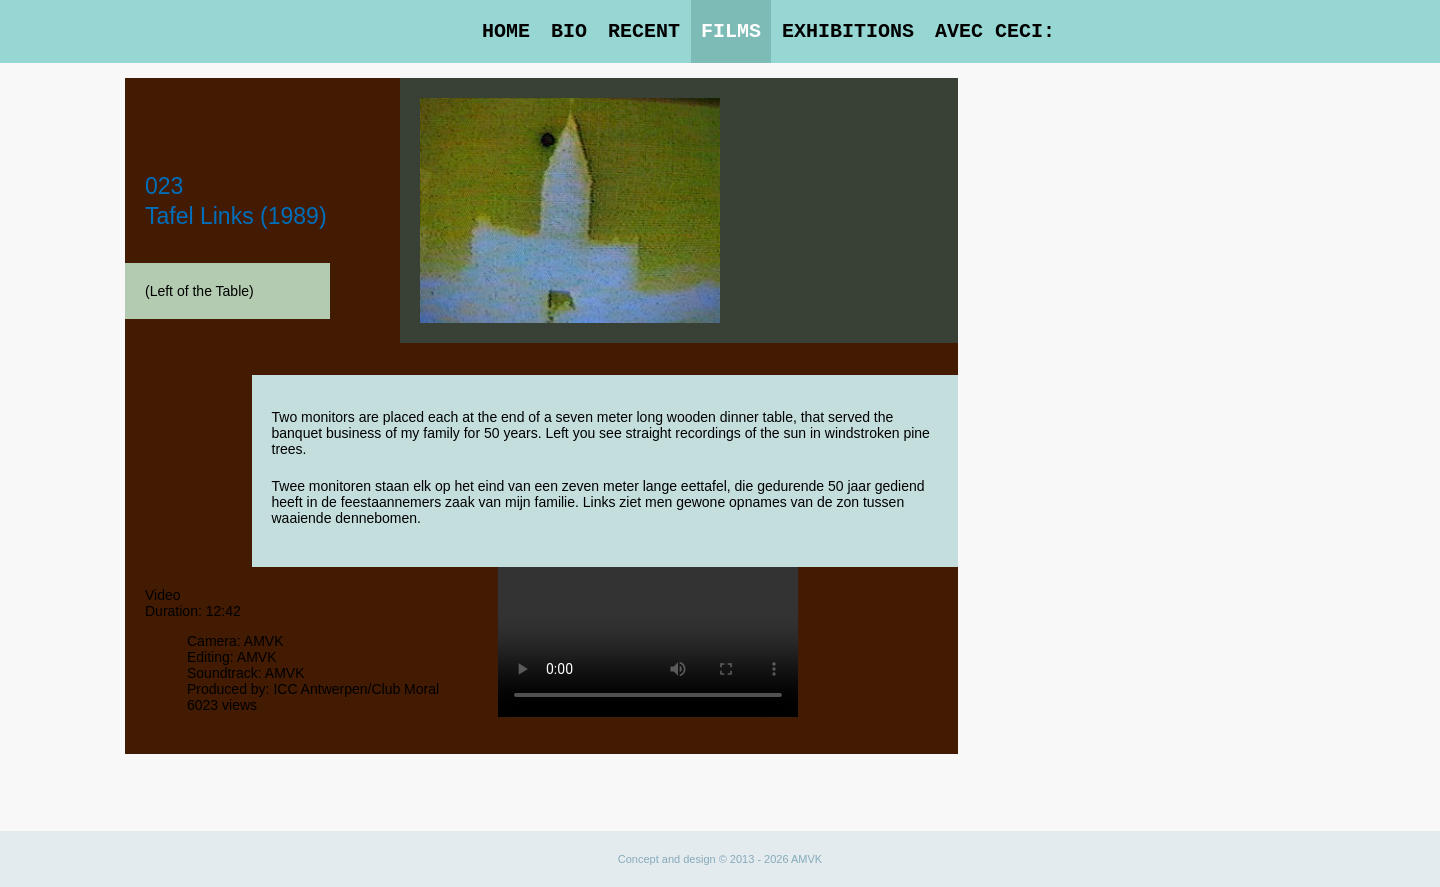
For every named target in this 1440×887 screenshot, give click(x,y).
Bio (569, 31)
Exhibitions (848, 31)
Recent (644, 31)
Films (731, 31)
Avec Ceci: (995, 31)
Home (506, 31)
